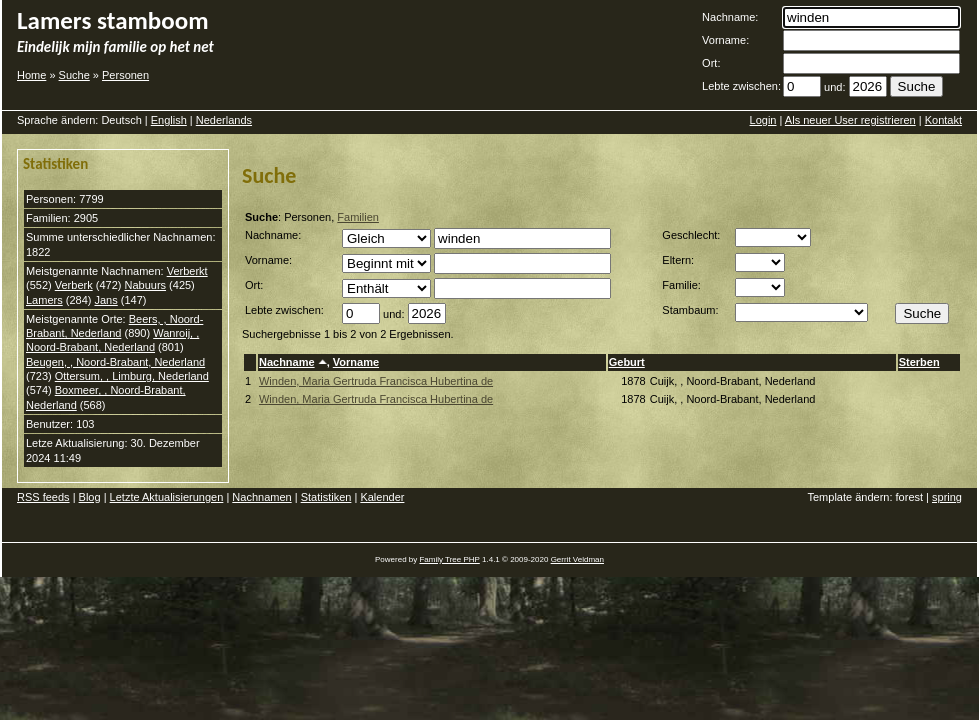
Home (31, 75)
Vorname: (725, 40)
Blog (90, 497)
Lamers (44, 300)
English (169, 120)
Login (763, 120)
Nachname (287, 362)
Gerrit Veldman (577, 559)
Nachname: (730, 17)
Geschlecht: (691, 235)
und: (834, 87)
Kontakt (943, 120)
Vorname (356, 362)
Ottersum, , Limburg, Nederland (132, 376)
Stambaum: (690, 310)
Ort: (711, 63)
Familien (358, 217)
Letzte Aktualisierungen (167, 497)
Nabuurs (145, 285)
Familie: (681, 285)
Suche (74, 75)
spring (947, 497)
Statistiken (326, 497)
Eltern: (678, 260)
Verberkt (187, 271)
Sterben (919, 362)
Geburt (627, 362)
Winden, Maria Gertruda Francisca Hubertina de (376, 381)
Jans (105, 300)
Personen (125, 75)
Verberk (74, 285)
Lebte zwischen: (741, 86)
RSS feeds (43, 497)
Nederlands (224, 120)
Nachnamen (261, 497)
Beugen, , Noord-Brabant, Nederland (115, 362)
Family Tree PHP (449, 559)
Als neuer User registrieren (850, 120)
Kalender (382, 497)
